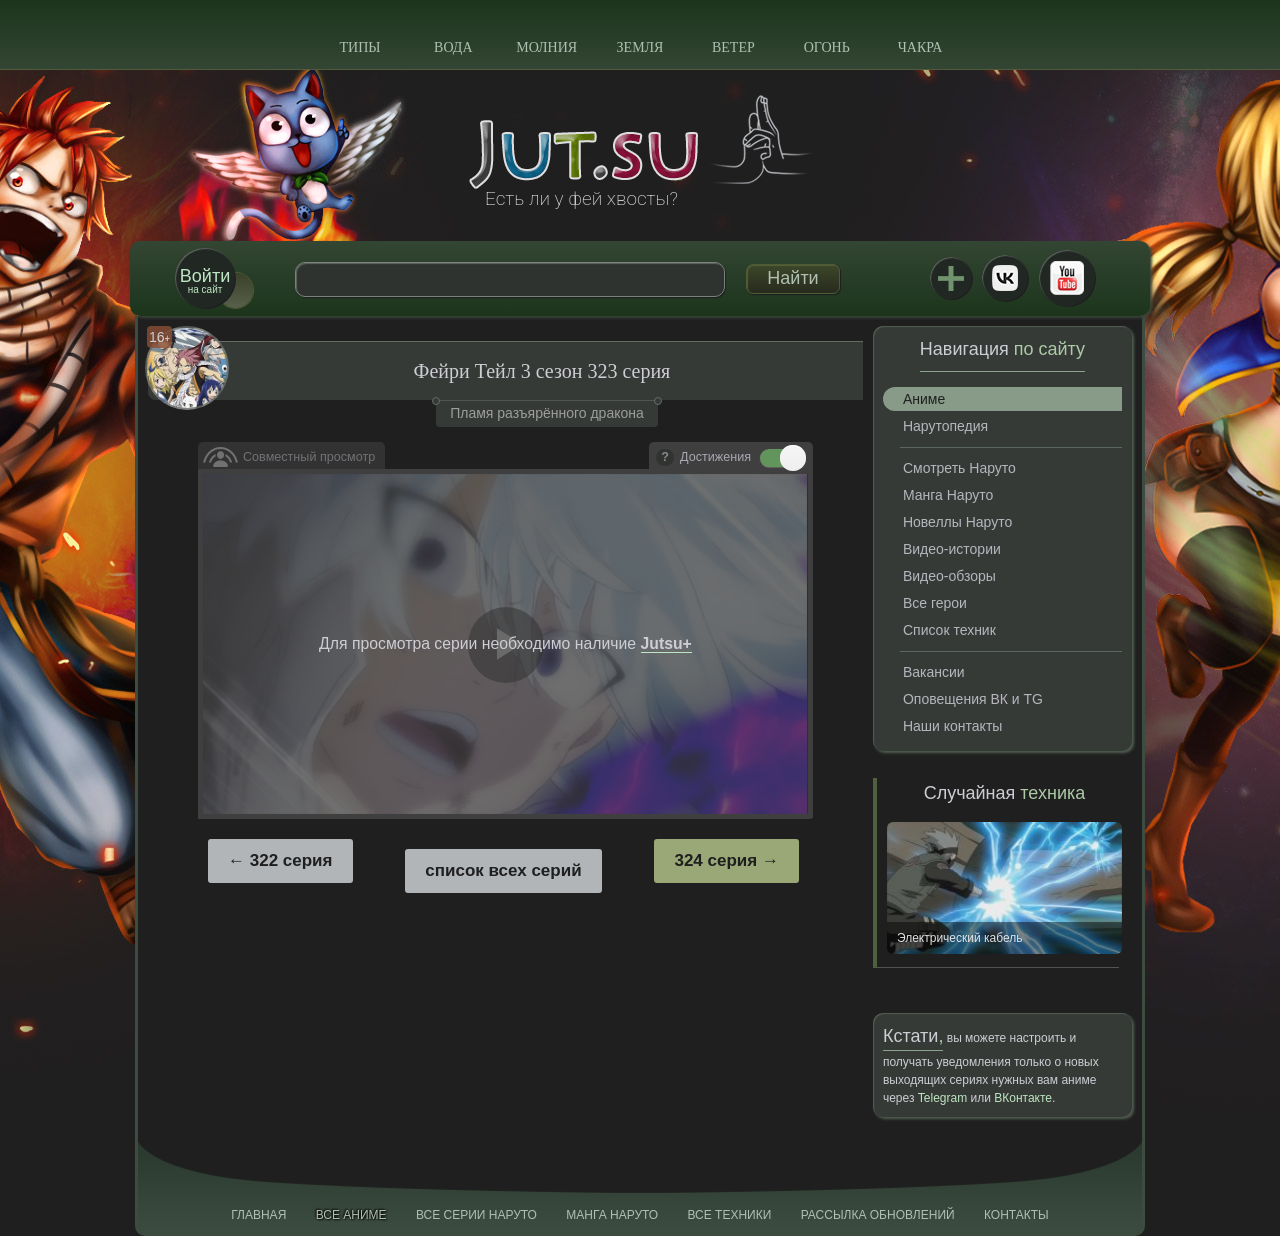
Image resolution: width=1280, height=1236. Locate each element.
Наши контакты (952, 726)
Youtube (1067, 278)
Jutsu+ (951, 278)
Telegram (942, 1098)
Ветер (733, 47)
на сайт (205, 280)
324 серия (715, 860)
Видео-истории (952, 549)
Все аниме (351, 1215)
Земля (640, 47)
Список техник (949, 630)
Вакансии (934, 672)
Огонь (827, 47)
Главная (258, 1215)
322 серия (291, 860)
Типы (359, 47)
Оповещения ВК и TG (973, 699)
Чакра (920, 47)
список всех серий (503, 870)
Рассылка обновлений (878, 1215)
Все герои (935, 603)
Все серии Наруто (476, 1215)
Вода (453, 47)
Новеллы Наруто (957, 522)
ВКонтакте (1005, 278)
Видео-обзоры (949, 576)
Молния (546, 47)
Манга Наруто (948, 495)
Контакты (1016, 1215)
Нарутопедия (945, 426)
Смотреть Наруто (959, 468)
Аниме (924, 399)
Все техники (729, 1215)
